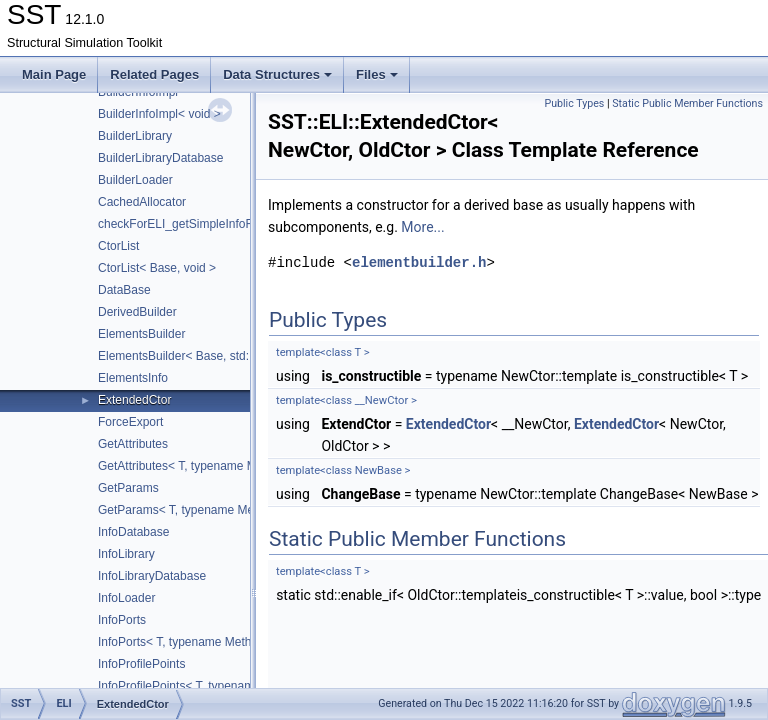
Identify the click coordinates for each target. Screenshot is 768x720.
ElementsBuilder (141, 334)
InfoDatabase (133, 532)
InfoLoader (126, 598)
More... (422, 227)
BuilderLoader (135, 180)
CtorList (118, 246)
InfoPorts (122, 620)
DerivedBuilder (137, 312)
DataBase (124, 290)
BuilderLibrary (135, 136)
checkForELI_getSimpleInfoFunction (194, 224)
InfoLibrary (126, 554)
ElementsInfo (133, 378)
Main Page (54, 74)
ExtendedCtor (134, 400)
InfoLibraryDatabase (152, 576)
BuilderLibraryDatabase (160, 158)
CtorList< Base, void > (157, 268)
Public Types (574, 103)
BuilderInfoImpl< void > (159, 114)
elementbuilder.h (419, 262)
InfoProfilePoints (141, 664)
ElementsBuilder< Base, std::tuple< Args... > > (220, 356)
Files (377, 74)
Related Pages (154, 74)
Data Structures (277, 74)
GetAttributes (133, 444)
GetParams (128, 488)
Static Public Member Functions (687, 103)
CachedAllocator (142, 202)
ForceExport (130, 422)
